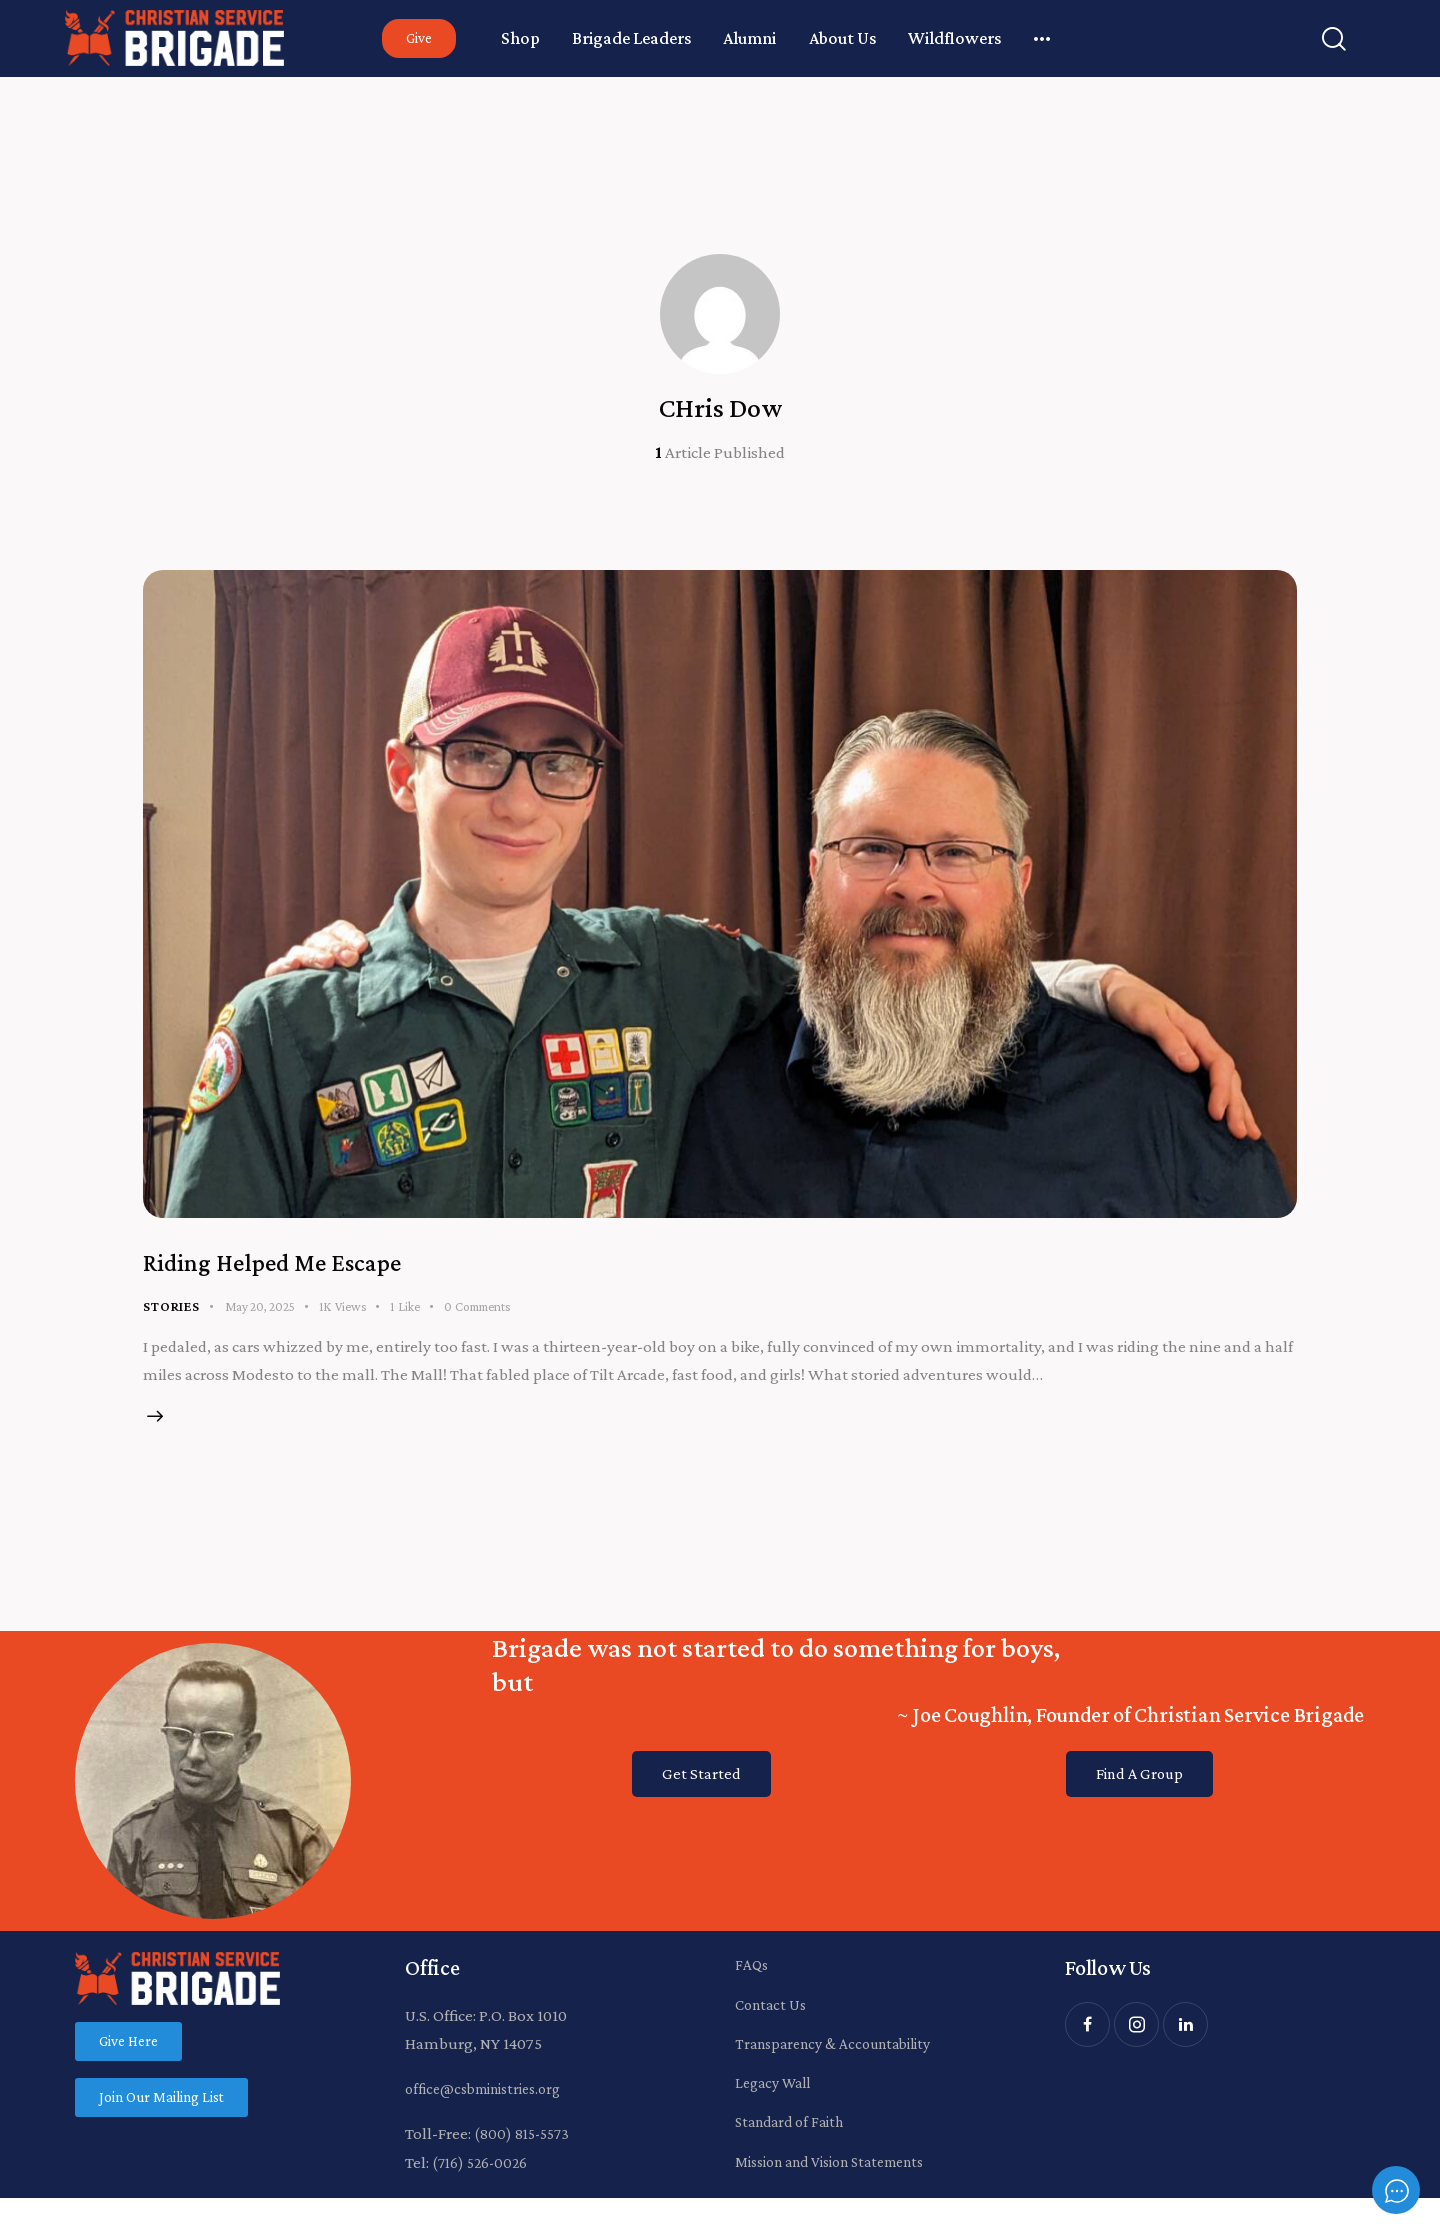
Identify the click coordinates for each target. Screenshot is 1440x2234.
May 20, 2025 (260, 1313)
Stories (171, 1313)
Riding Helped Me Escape (324, 1266)
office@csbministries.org (492, 2109)
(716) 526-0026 (482, 2183)
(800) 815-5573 (524, 2154)
